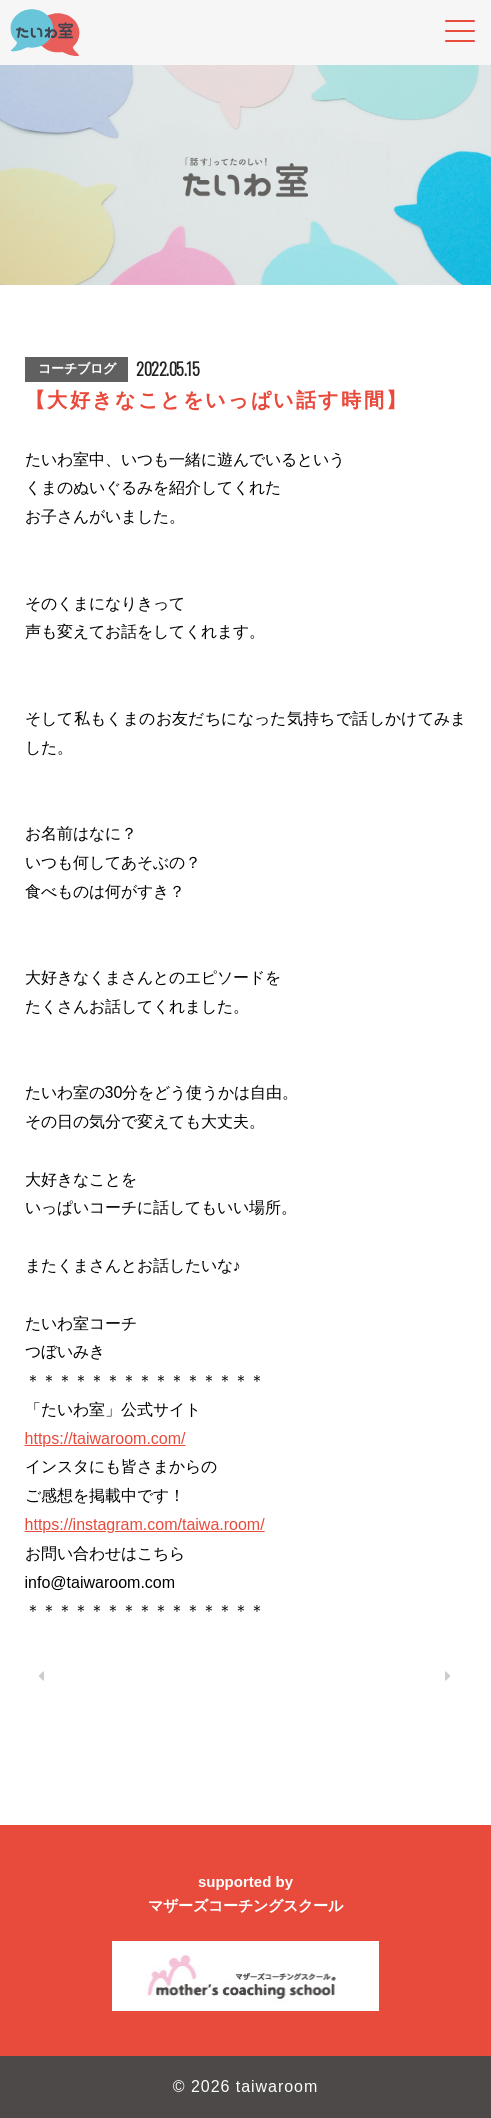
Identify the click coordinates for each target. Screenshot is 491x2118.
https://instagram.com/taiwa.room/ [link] (145, 1524)
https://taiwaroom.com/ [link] (105, 1438)
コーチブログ (77, 368)
